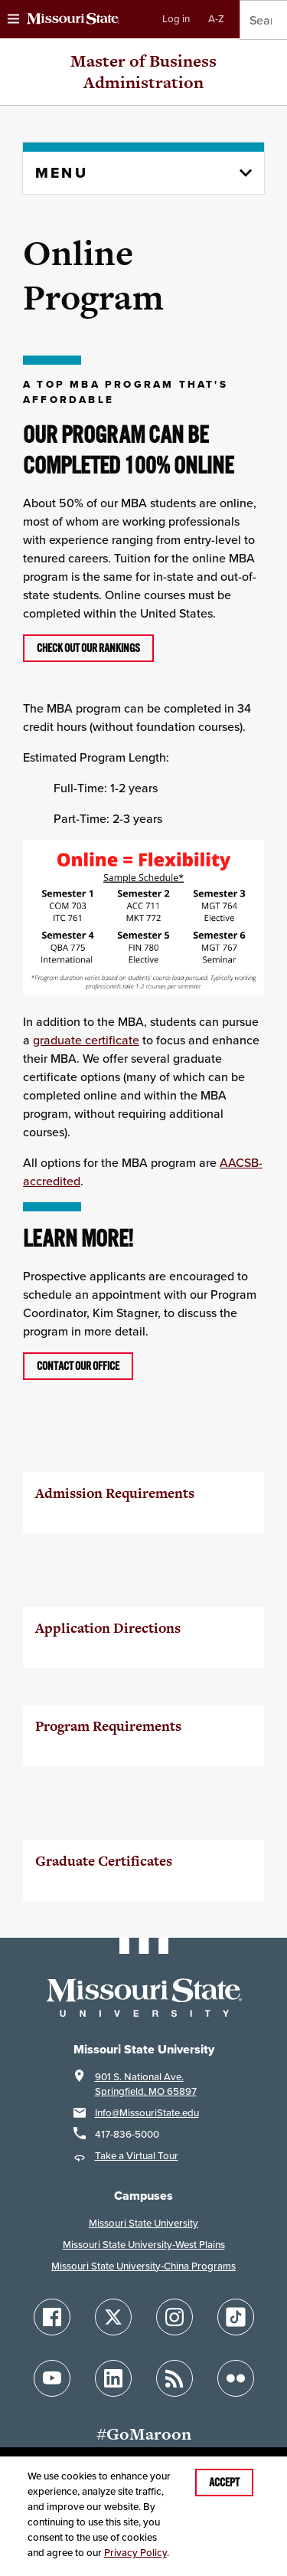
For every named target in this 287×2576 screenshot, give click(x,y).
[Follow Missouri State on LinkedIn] (113, 2378)
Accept (224, 2482)
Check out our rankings (88, 648)
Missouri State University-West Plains (144, 2244)
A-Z (216, 18)
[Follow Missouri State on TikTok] (235, 2317)
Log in (176, 18)
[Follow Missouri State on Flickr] (235, 2378)
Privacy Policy (135, 2552)
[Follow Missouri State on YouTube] (52, 2378)
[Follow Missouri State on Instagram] (174, 2317)
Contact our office (78, 1366)
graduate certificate (86, 1039)
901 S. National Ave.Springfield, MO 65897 (146, 2084)
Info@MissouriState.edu (147, 2113)
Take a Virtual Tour (136, 2155)
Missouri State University (143, 2223)
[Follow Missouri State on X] (113, 2317)
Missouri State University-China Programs (143, 2266)
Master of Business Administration (143, 71)
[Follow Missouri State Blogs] (174, 2378)
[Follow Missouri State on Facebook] (52, 2317)
